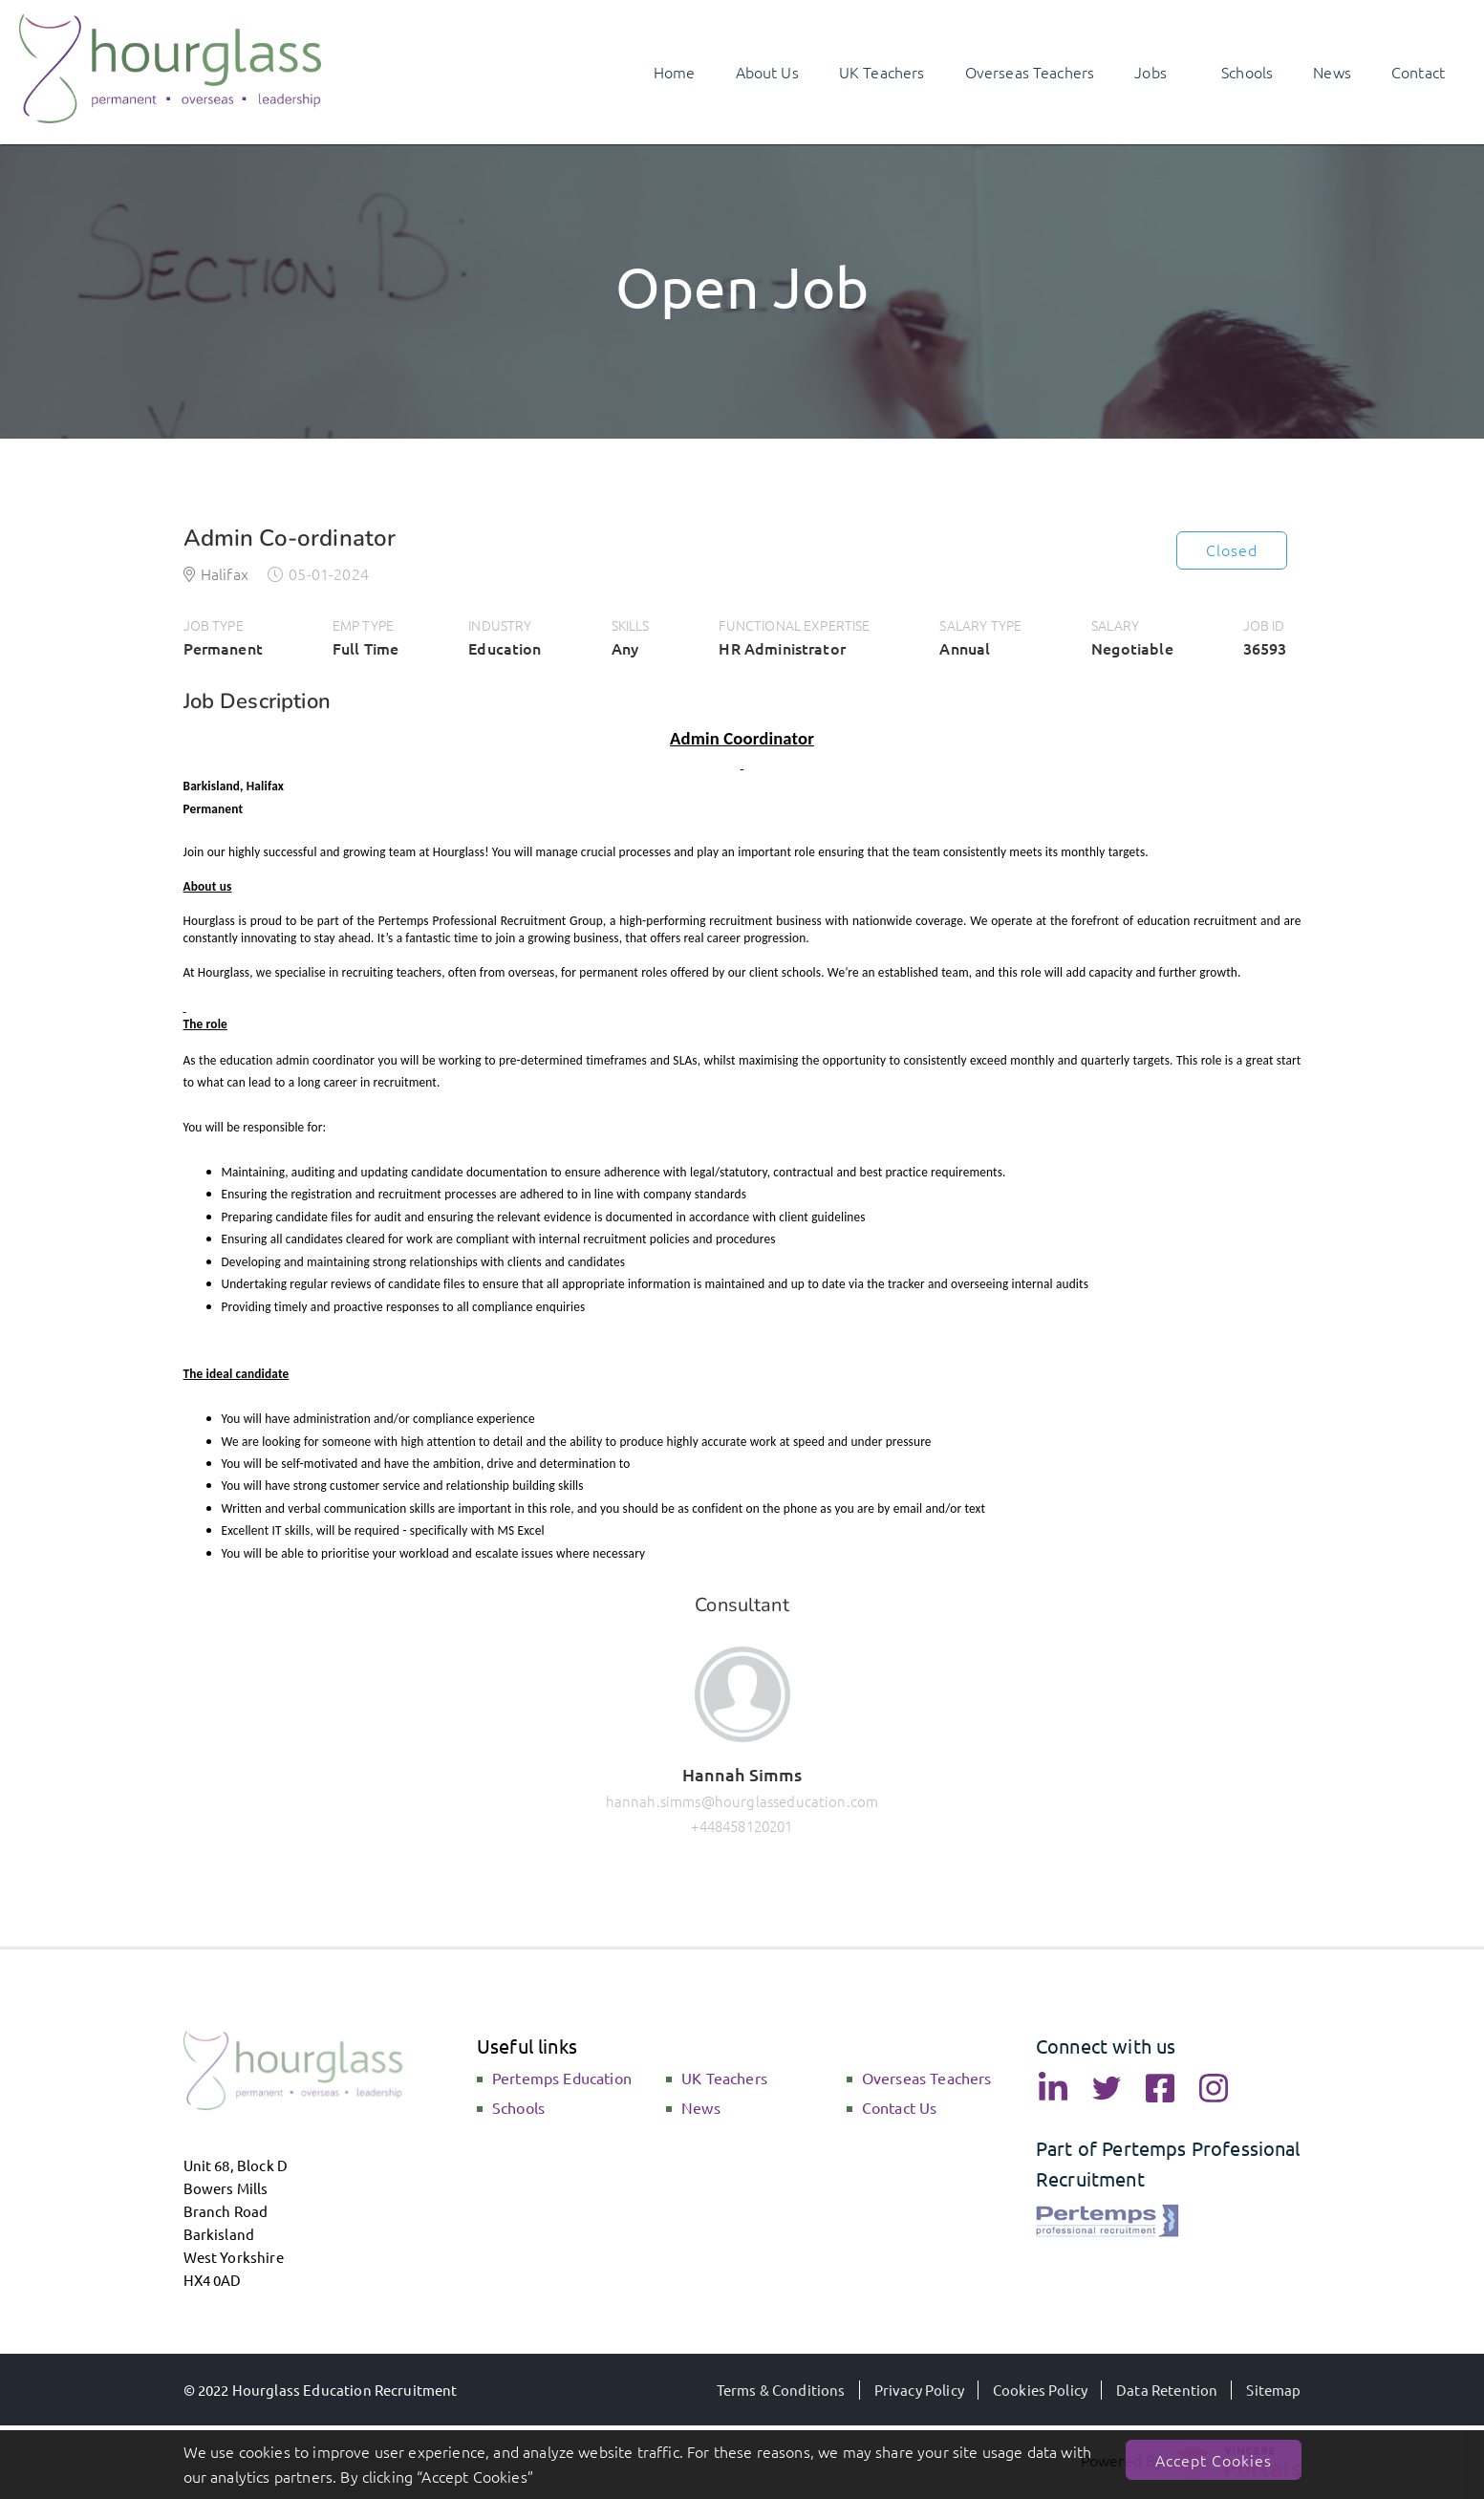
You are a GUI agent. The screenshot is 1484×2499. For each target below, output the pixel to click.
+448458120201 (741, 1826)
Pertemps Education (562, 2077)
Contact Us (899, 2107)
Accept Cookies (1213, 2459)
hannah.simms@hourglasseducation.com (742, 1801)
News (700, 2107)
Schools (518, 2107)
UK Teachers (724, 2077)
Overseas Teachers (927, 2077)
